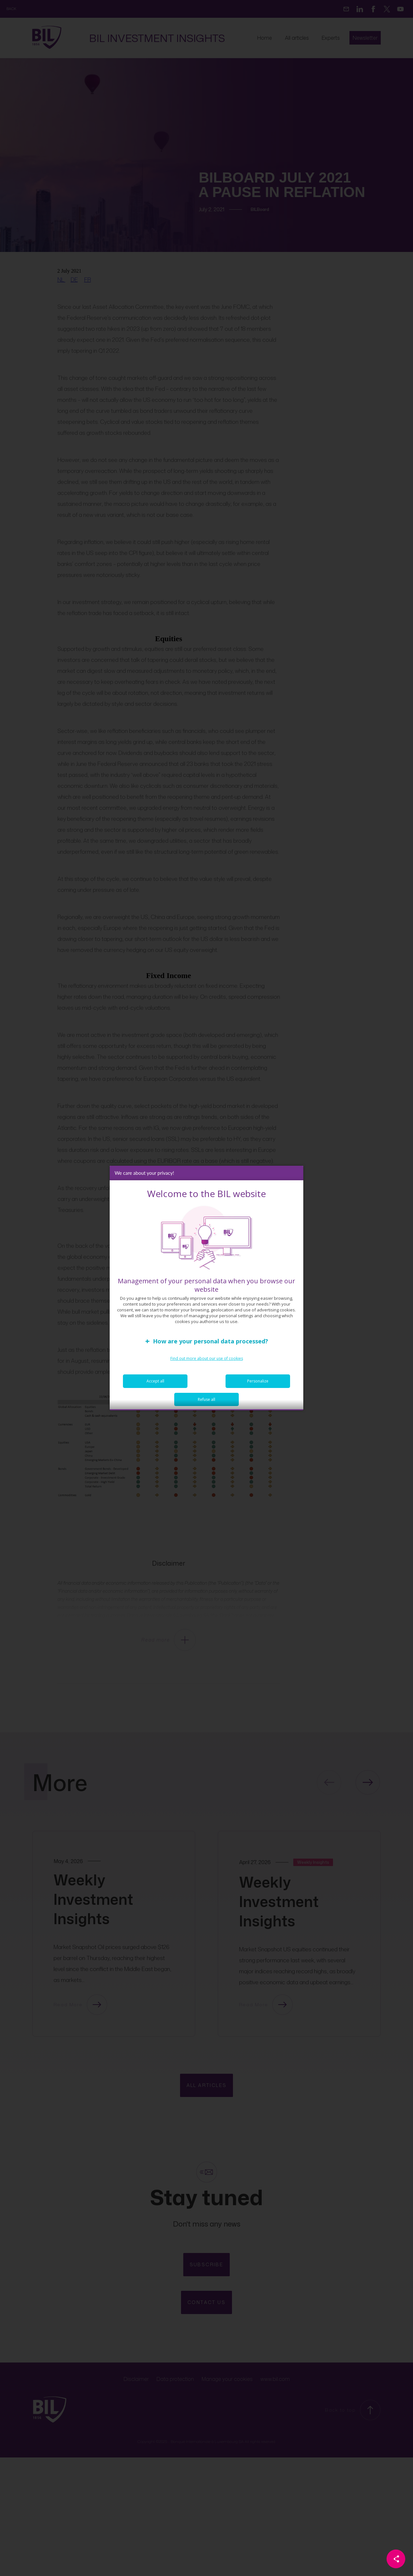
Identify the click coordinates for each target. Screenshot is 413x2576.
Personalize (257, 1386)
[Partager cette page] (396, 2559)
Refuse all (206, 1404)
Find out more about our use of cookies (206, 1363)
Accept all (155, 1386)
